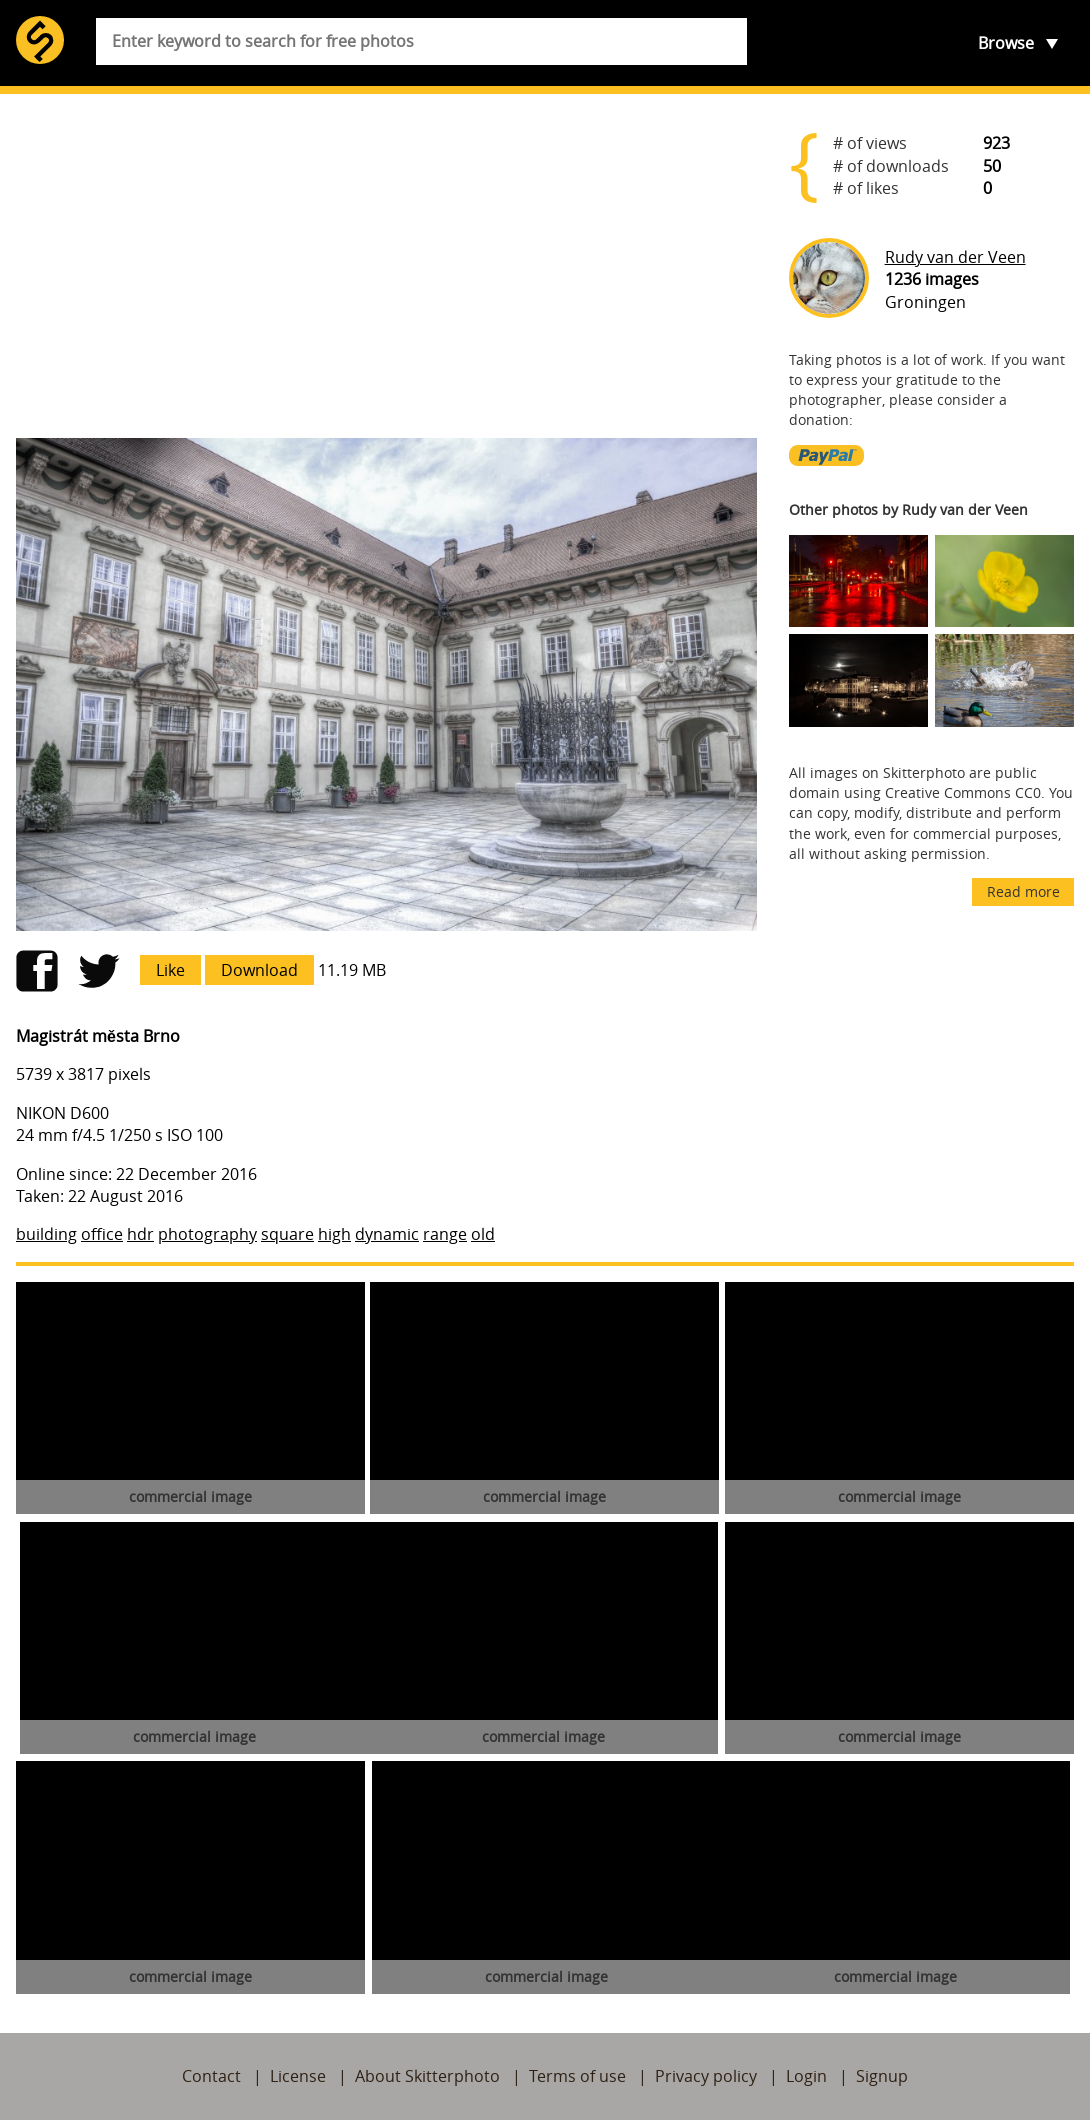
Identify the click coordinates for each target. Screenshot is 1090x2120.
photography (207, 1234)
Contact (211, 2076)
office (102, 1234)
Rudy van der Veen (955, 257)
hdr (140, 1234)
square (287, 1234)
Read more (1023, 891)
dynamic (387, 1234)
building (46, 1234)
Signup (882, 2076)
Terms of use (577, 2076)
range (445, 1234)
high (334, 1234)
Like (170, 970)
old (483, 1234)
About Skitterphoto (427, 2076)
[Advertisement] (386, 266)
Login (806, 2076)
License (298, 2076)
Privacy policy (706, 2076)
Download (259, 970)
